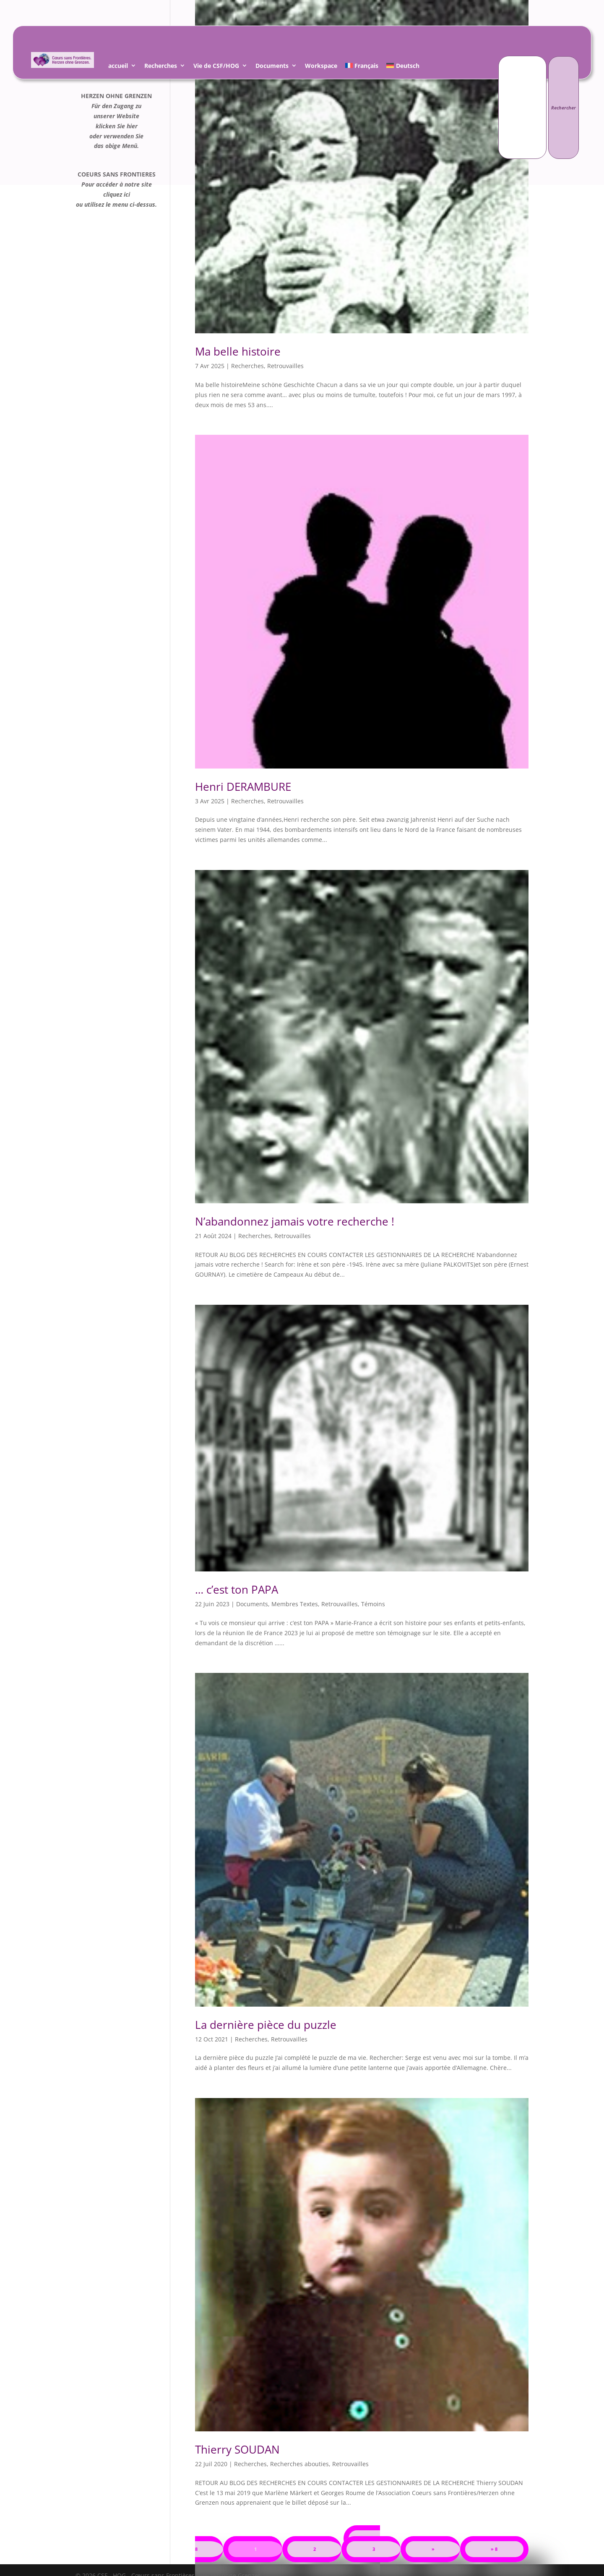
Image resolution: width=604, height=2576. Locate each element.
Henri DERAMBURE (243, 786)
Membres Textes (294, 1604)
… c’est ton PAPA (236, 1589)
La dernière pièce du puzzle (265, 2024)
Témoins (373, 1604)
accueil (118, 67)
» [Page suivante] (433, 2549)
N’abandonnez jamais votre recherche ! (294, 1221)
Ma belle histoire (238, 351)
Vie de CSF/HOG (216, 67)
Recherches (160, 67)
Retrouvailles (285, 366)
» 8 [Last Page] (494, 2549)
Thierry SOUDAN (237, 2449)
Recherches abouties (299, 2464)
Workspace (321, 67)
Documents (272, 67)
